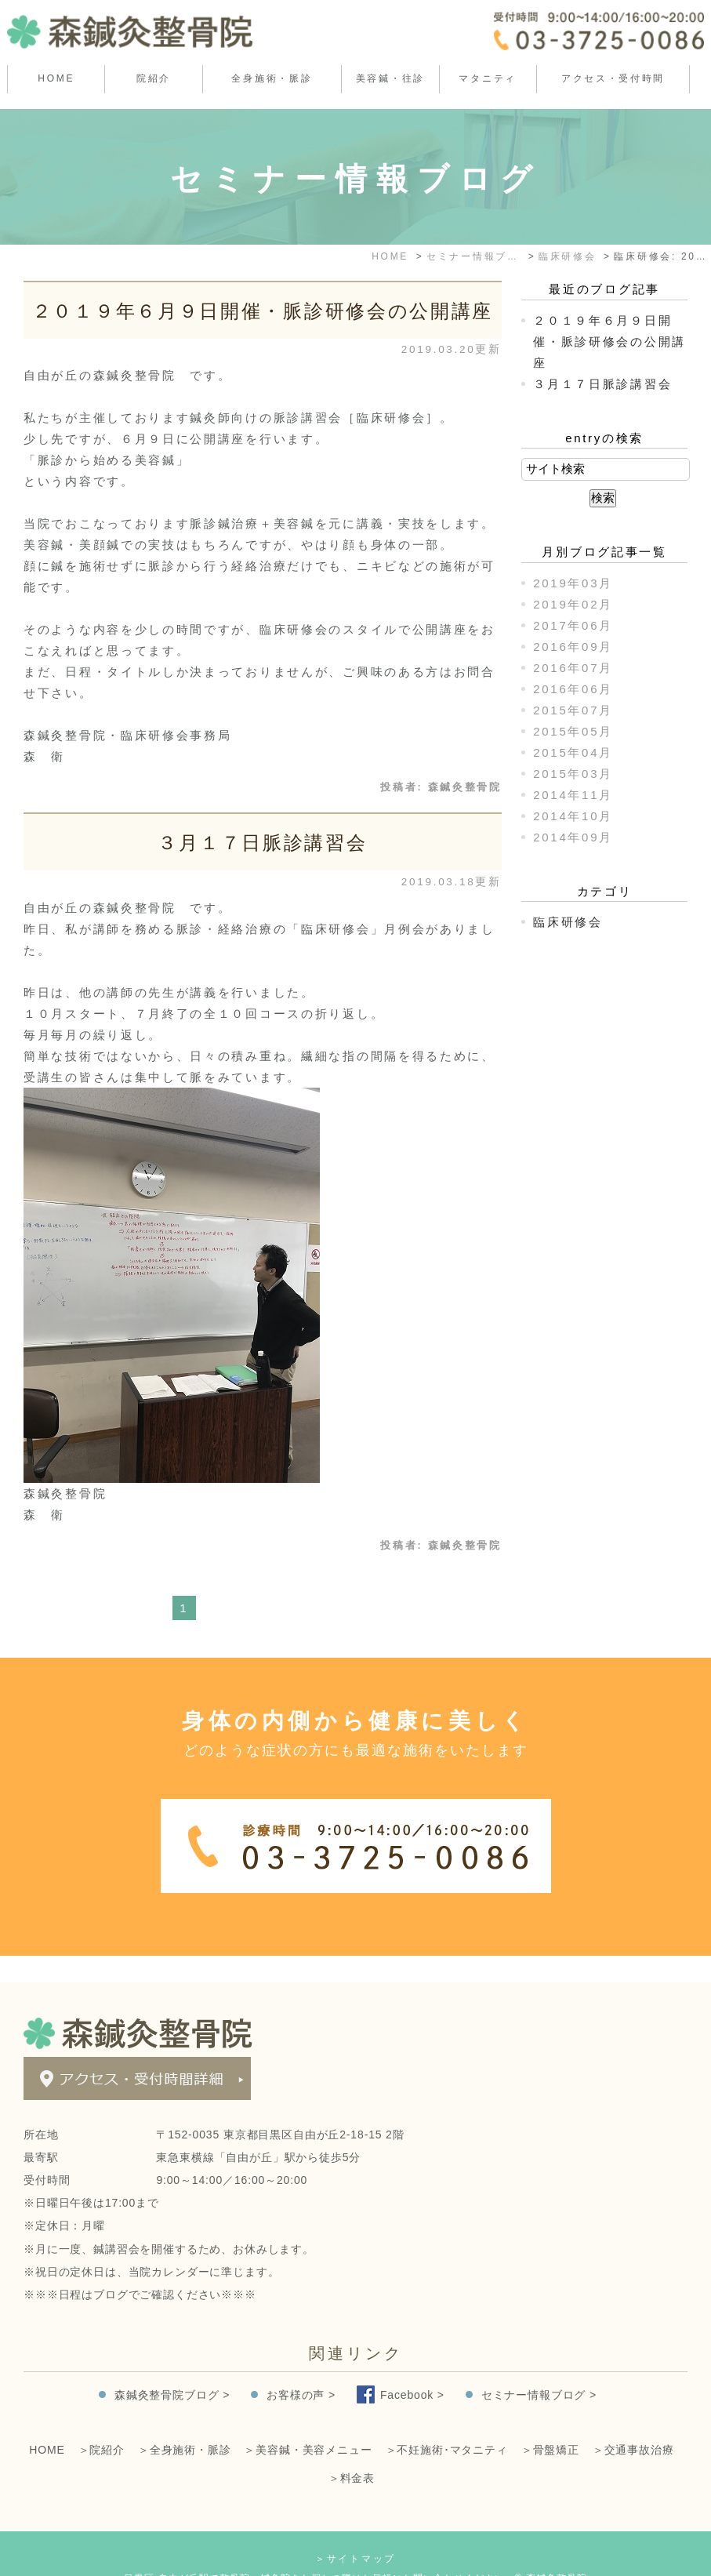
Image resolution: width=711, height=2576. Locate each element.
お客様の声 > (301, 2368)
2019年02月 (573, 604)
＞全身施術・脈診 (184, 2423)
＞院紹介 (101, 2423)
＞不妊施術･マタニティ (447, 2423)
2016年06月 (573, 689)
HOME (56, 78)
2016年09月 (573, 646)
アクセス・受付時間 (613, 78)
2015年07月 (573, 710)
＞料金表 (351, 2451)
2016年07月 (573, 667)
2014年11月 (573, 794)
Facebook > (412, 2368)
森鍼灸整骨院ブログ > (172, 2368)
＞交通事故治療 (633, 2423)
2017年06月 (573, 625)
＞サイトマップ (355, 2532)
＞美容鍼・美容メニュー (308, 2423)
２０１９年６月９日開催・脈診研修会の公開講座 (262, 311)
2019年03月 (573, 583)
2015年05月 (573, 731)
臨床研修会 (568, 921)
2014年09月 (573, 837)
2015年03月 (573, 773)
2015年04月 (573, 752)
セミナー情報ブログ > (539, 2368)
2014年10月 (573, 816)
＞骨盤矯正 (550, 2423)
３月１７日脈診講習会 (262, 842)
